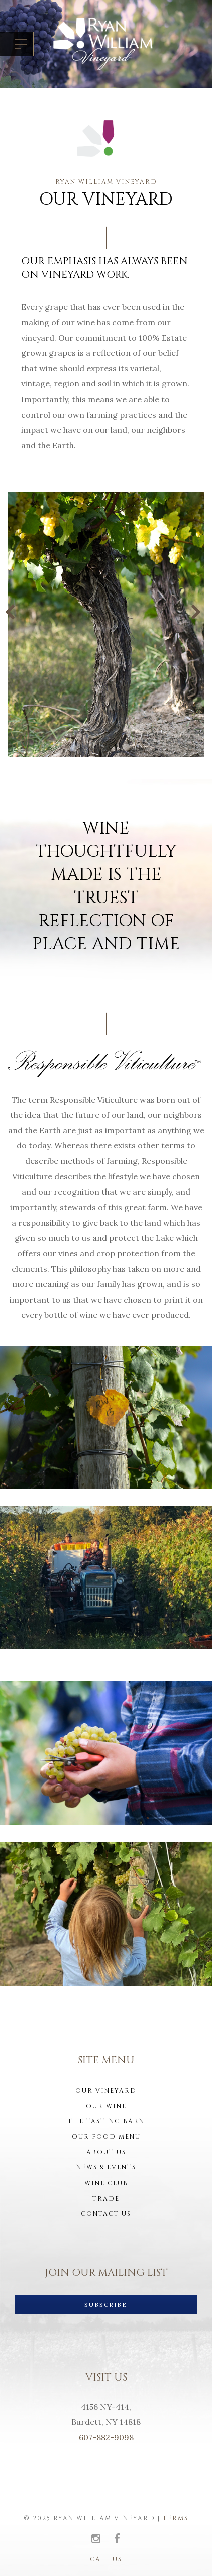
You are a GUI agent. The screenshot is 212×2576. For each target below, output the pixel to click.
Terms (175, 2518)
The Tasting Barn (106, 2121)
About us (106, 2152)
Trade (106, 2199)
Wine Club (106, 2183)
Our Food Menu (106, 2137)
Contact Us (106, 2214)
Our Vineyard (106, 2091)
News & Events (106, 2167)
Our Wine (106, 2106)
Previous (14, 611)
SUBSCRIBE (106, 2304)
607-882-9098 (106, 2437)
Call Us (106, 2559)
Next (198, 611)
